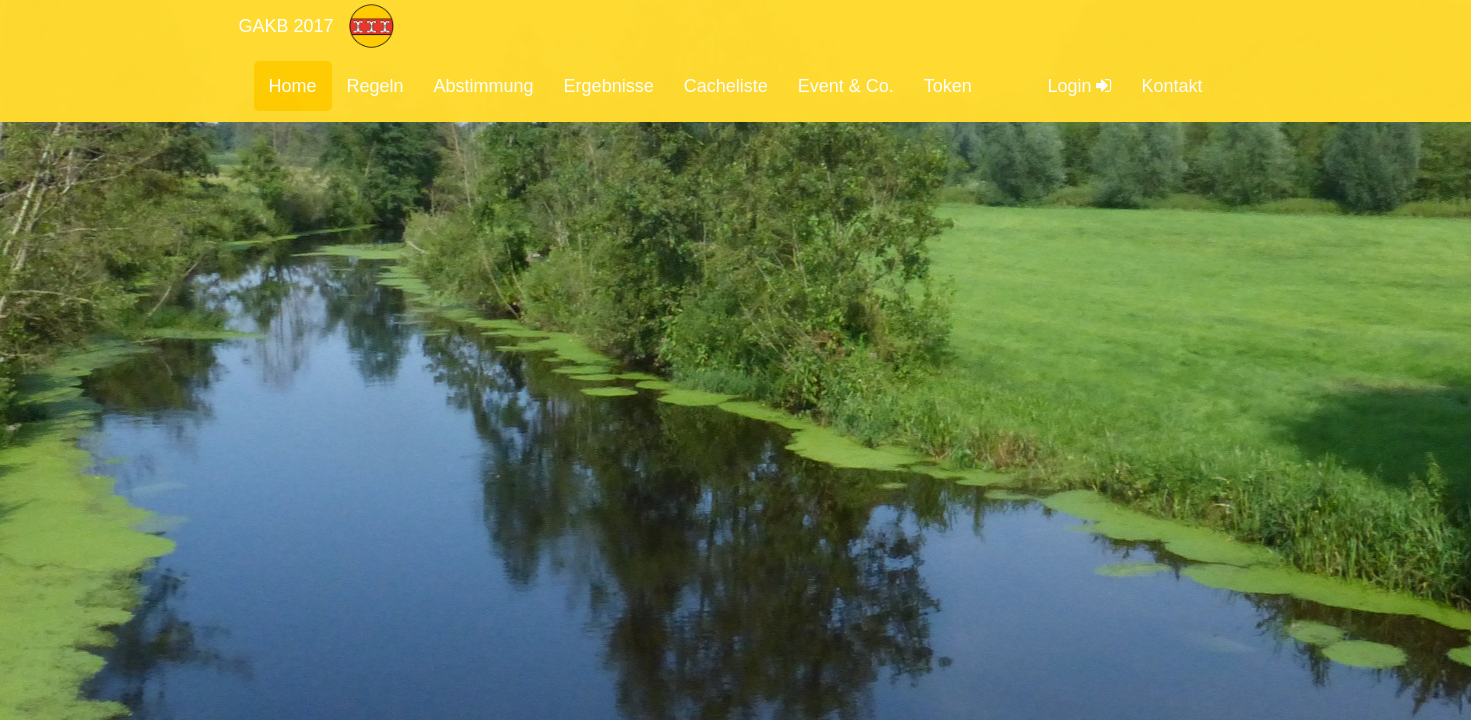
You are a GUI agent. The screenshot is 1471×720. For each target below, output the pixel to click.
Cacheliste (726, 86)
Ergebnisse (609, 86)
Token (948, 86)
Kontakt (1171, 86)
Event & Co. (846, 86)
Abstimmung (484, 86)
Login (1079, 86)
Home (293, 86)
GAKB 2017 (286, 26)
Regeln (375, 86)
